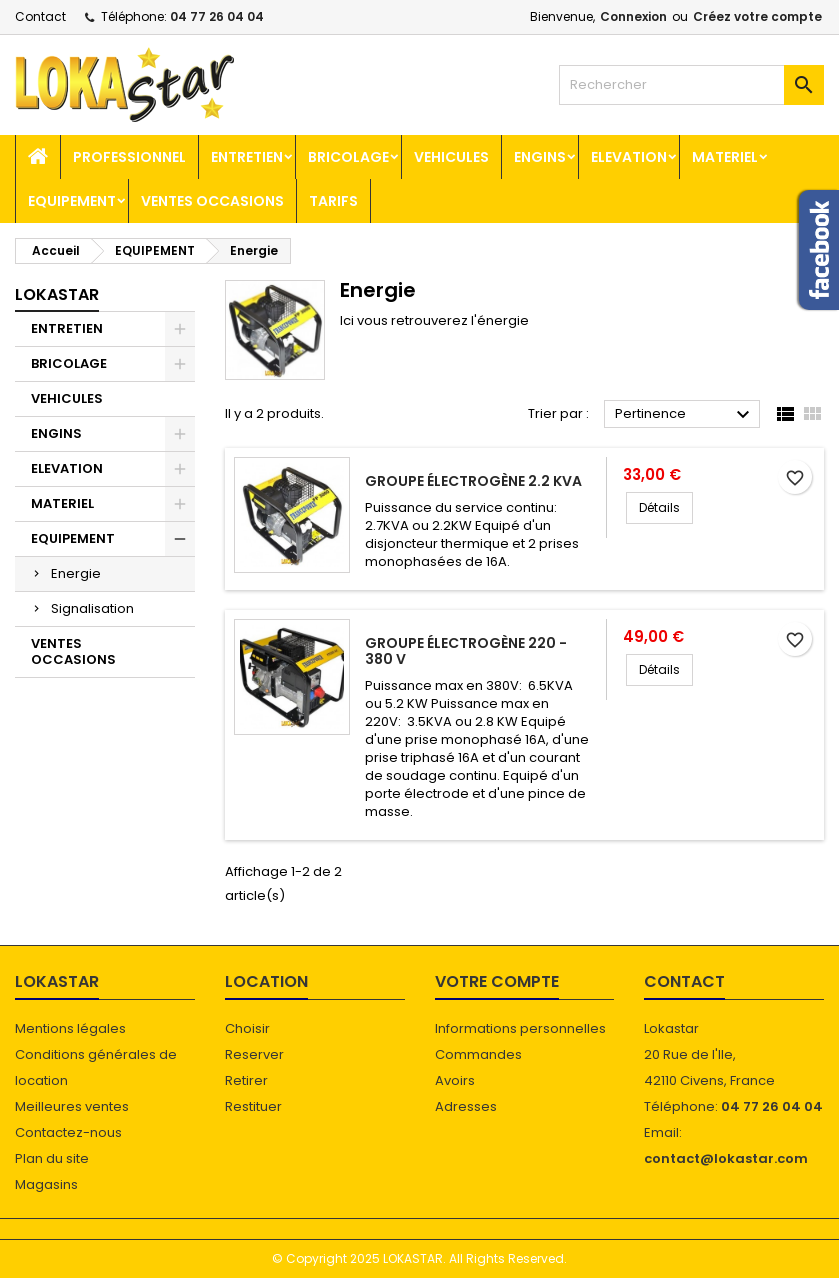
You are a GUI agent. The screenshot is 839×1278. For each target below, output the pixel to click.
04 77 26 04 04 (217, 16)
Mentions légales (70, 1028)
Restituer (253, 1106)
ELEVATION (629, 157)
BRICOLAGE (348, 157)
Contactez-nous (68, 1132)
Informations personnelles (520, 1028)
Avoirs (455, 1080)
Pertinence (685, 415)
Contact (40, 16)
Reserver (254, 1054)
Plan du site (52, 1158)
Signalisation (92, 608)
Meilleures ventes (72, 1106)
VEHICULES (451, 157)
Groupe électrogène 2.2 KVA (473, 481)
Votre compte (497, 981)
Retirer (246, 1080)
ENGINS (540, 157)
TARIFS (333, 201)
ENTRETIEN (247, 157)
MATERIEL (725, 157)
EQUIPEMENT (72, 201)
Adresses (466, 1106)
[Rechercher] (691, 85)
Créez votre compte (757, 16)
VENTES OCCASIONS (212, 201)
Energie (76, 573)
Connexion (633, 16)
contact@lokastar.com (726, 1158)
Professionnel (129, 157)
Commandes (478, 1054)
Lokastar (57, 294)
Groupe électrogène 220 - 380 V (466, 651)
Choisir (247, 1028)
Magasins (46, 1184)
